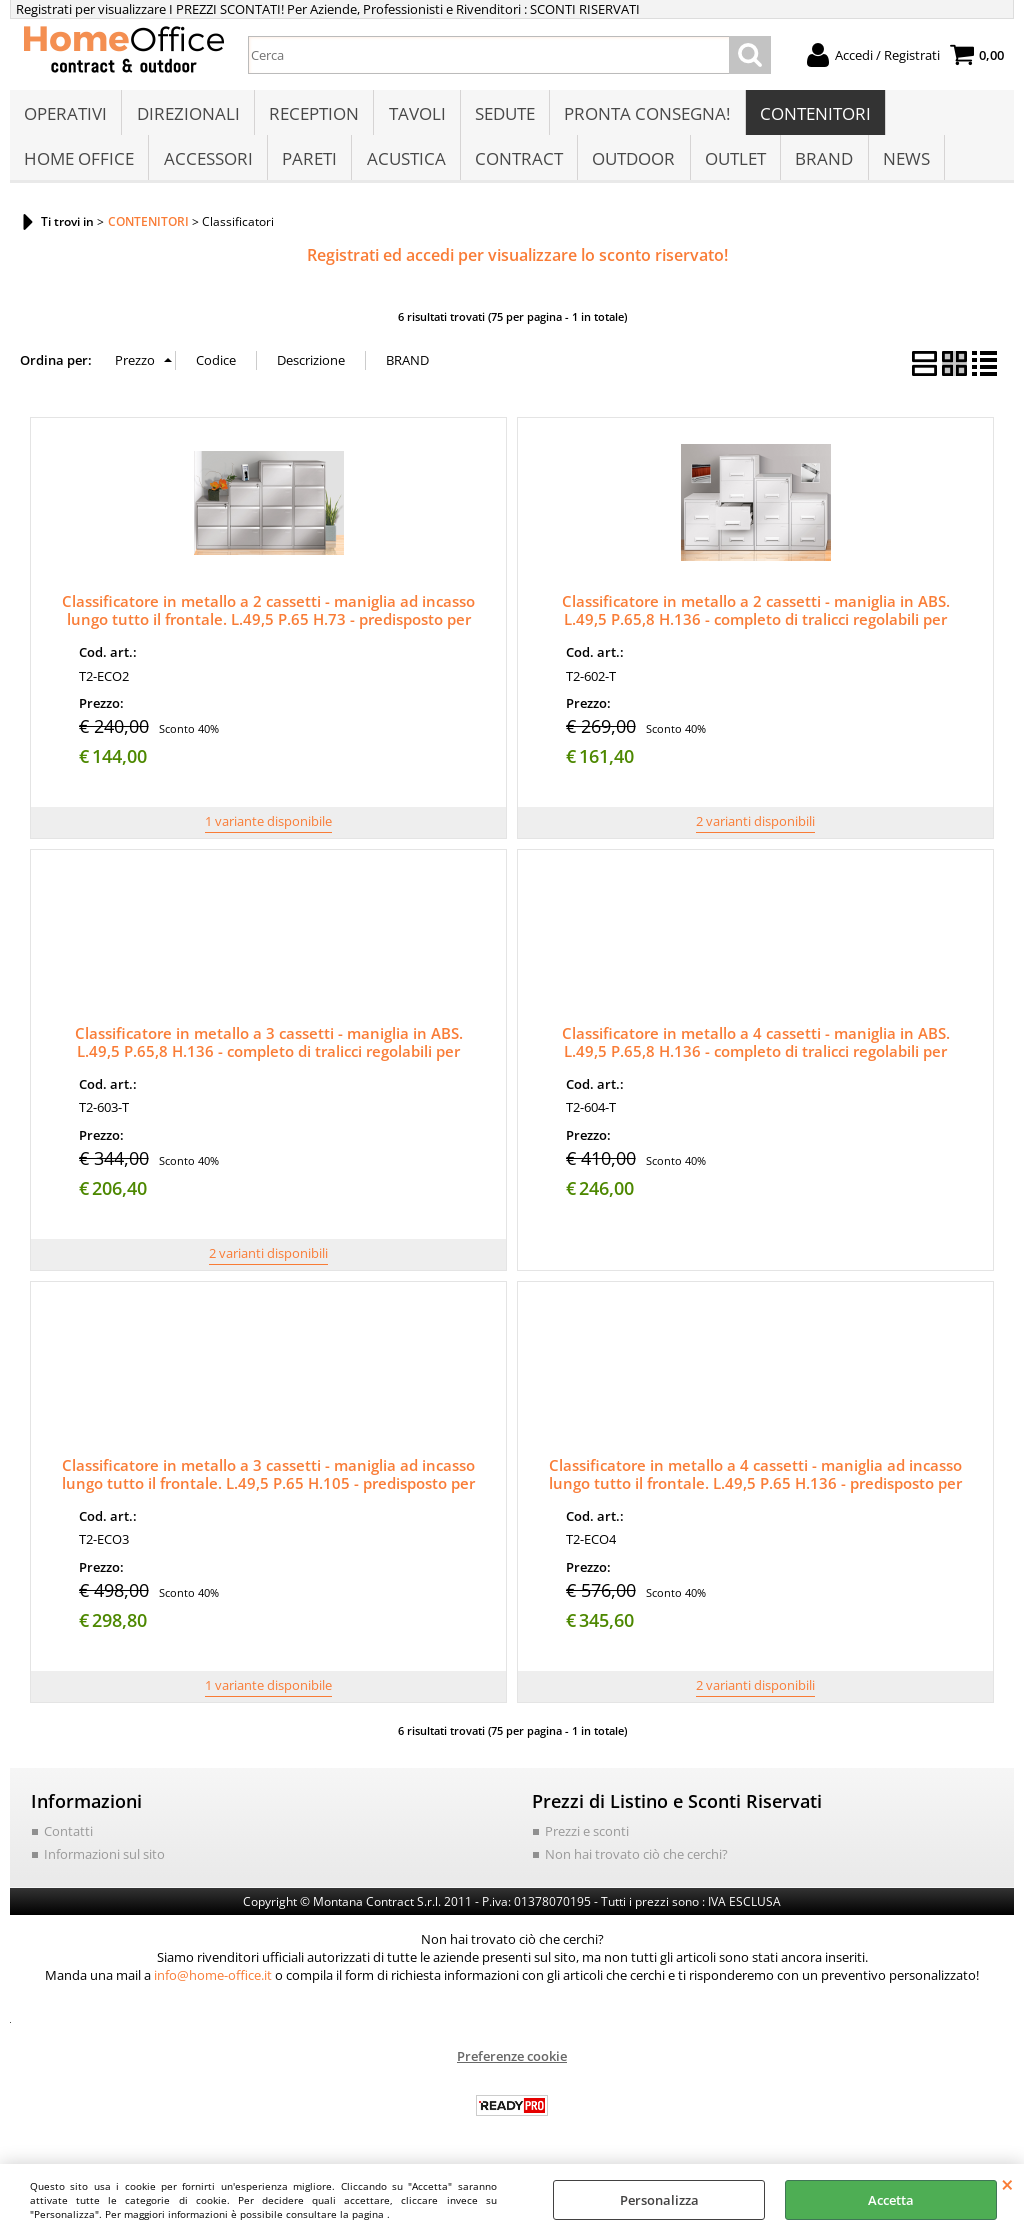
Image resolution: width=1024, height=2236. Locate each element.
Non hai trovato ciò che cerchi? (636, 1865)
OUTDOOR (631, 166)
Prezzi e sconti (587, 1842)
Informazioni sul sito (104, 1865)
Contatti (68, 1842)
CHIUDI (1007, 2184)
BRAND (821, 166)
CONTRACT (517, 166)
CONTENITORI (812, 116)
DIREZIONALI (187, 116)
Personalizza (659, 2200)
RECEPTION (313, 116)
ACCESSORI (207, 166)
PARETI (308, 166)
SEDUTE (503, 116)
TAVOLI (415, 116)
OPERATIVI (65, 116)
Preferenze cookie (512, 2067)
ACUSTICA (404, 166)
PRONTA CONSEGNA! (645, 116)
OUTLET (732, 166)
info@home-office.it (213, 1986)
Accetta (891, 2200)
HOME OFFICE (79, 166)
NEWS (902, 166)
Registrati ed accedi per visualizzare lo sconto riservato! (517, 266)
